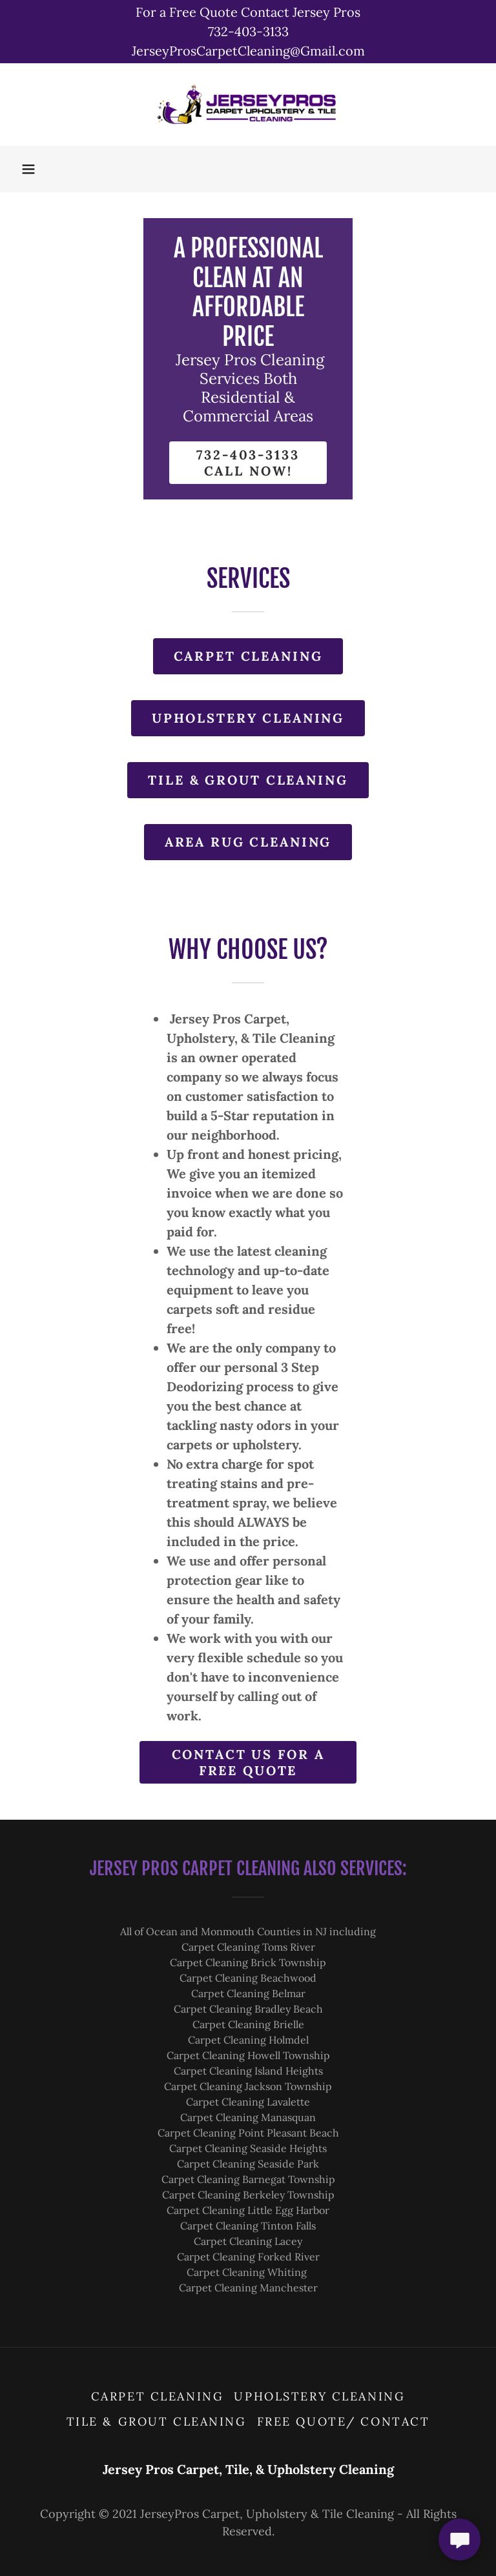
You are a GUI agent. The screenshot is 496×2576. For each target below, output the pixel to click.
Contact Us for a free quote (248, 1762)
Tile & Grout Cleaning (247, 780)
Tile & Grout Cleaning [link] (157, 2421)
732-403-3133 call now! (247, 463)
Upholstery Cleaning (248, 718)
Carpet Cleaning (248, 656)
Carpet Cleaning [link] (157, 2396)
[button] (28, 169)
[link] (248, 104)
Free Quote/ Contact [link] (343, 2421)
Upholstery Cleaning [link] (319, 2396)
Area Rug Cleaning (248, 842)
